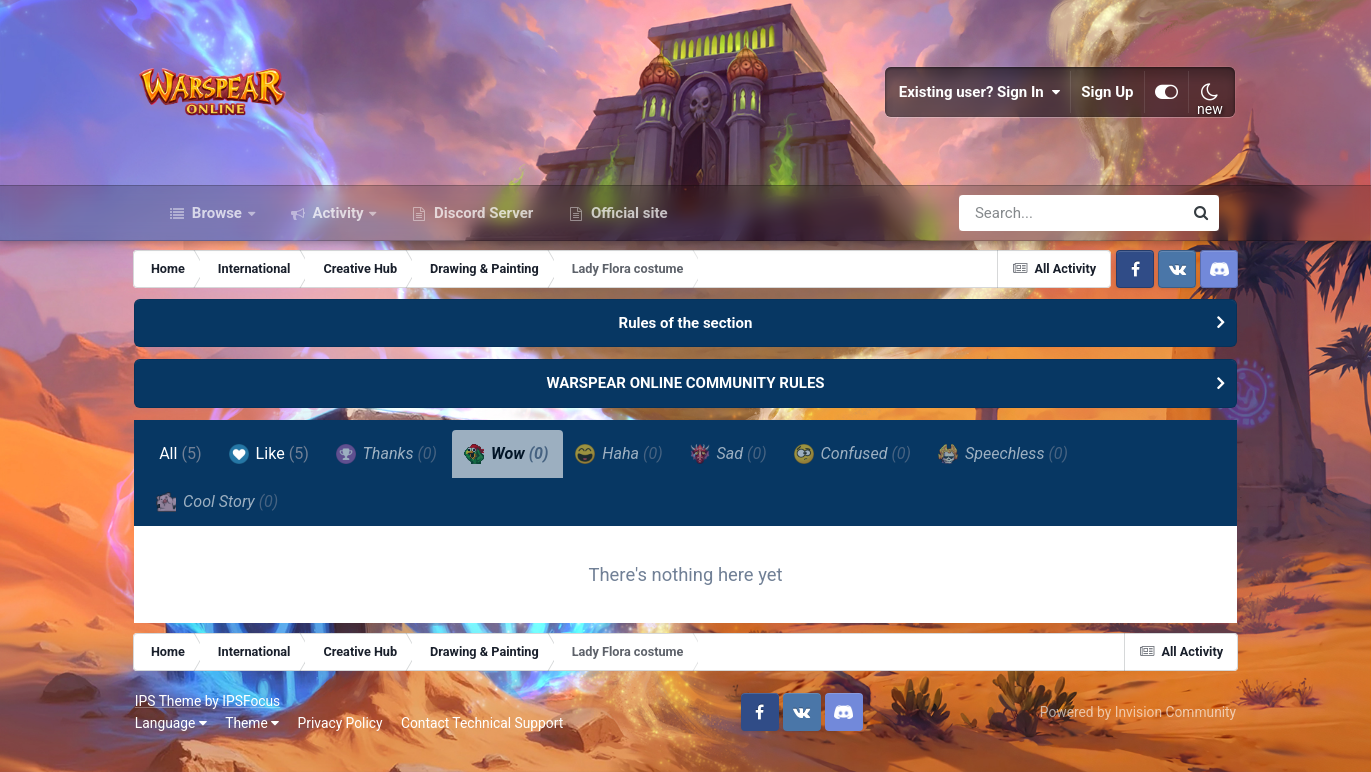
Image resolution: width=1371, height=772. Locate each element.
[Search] (1014, 228)
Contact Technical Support (499, 741)
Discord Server (481, 228)
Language (188, 741)
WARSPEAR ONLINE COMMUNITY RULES (685, 399)
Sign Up (1092, 100)
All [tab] (198, 468)
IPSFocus (269, 719)
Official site (627, 228)
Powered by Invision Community (1121, 730)
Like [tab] (287, 469)
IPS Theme (185, 719)
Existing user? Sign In (964, 100)
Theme (269, 741)
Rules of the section (686, 338)
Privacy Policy (357, 741)
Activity (338, 228)
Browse (217, 228)
